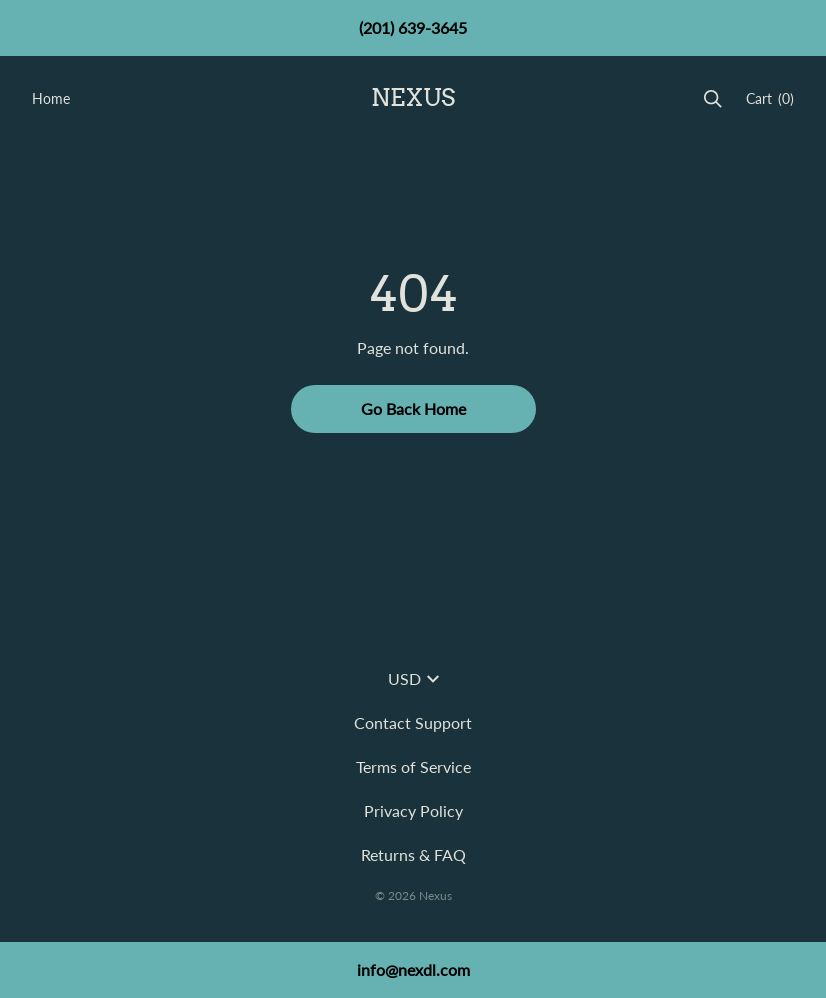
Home (51, 98)
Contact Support (413, 722)
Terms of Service (413, 766)
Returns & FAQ (413, 854)
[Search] (713, 99)
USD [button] (413, 678)
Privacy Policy (413, 810)
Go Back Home (413, 408)
